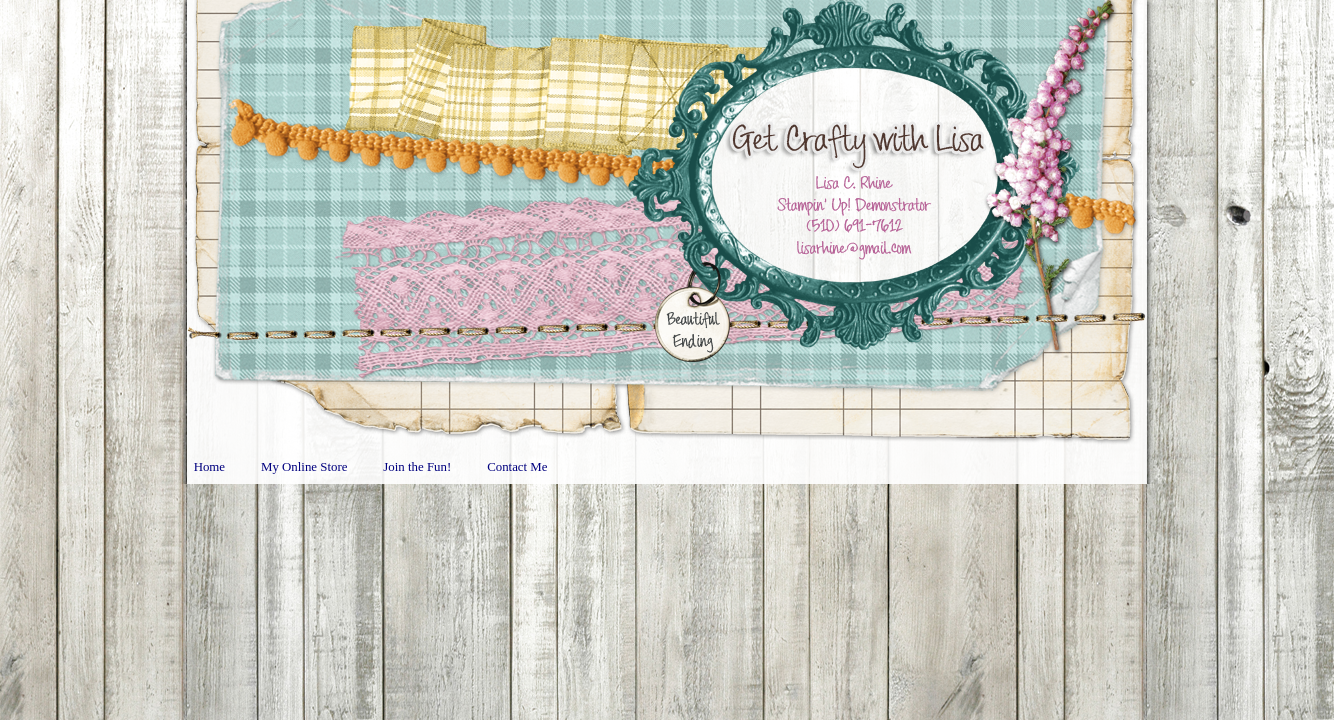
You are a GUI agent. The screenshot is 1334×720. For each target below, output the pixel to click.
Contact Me (517, 467)
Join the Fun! (417, 467)
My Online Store (304, 467)
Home (209, 467)
